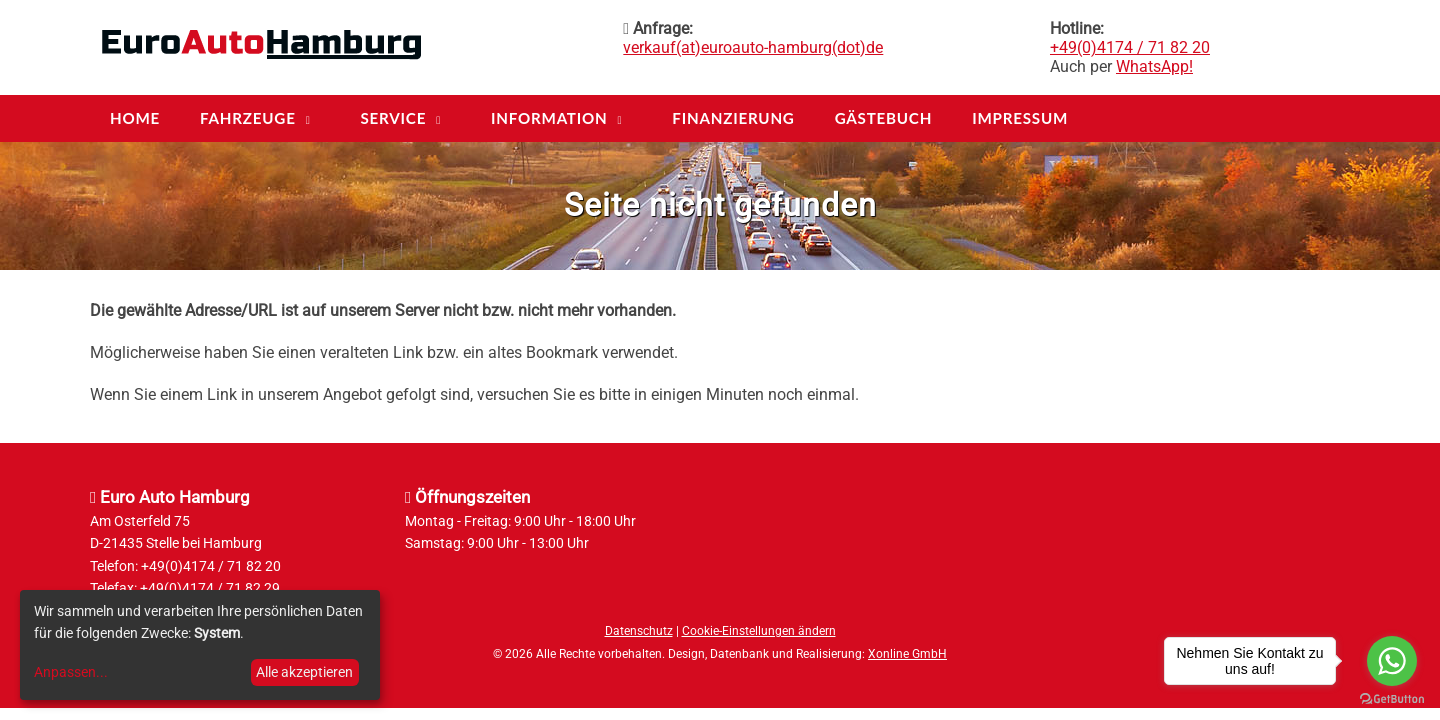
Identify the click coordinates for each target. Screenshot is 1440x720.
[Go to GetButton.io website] (1392, 699)
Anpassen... (71, 672)
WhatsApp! (1154, 66)
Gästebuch (884, 118)
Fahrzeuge (248, 118)
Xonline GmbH (907, 654)
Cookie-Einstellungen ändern (759, 631)
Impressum (1020, 118)
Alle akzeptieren (304, 672)
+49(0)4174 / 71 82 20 (1130, 47)
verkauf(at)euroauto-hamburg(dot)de (753, 47)
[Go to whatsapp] (1392, 661)
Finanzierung (733, 118)
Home (135, 118)
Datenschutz (639, 631)
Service (393, 118)
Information (549, 118)
